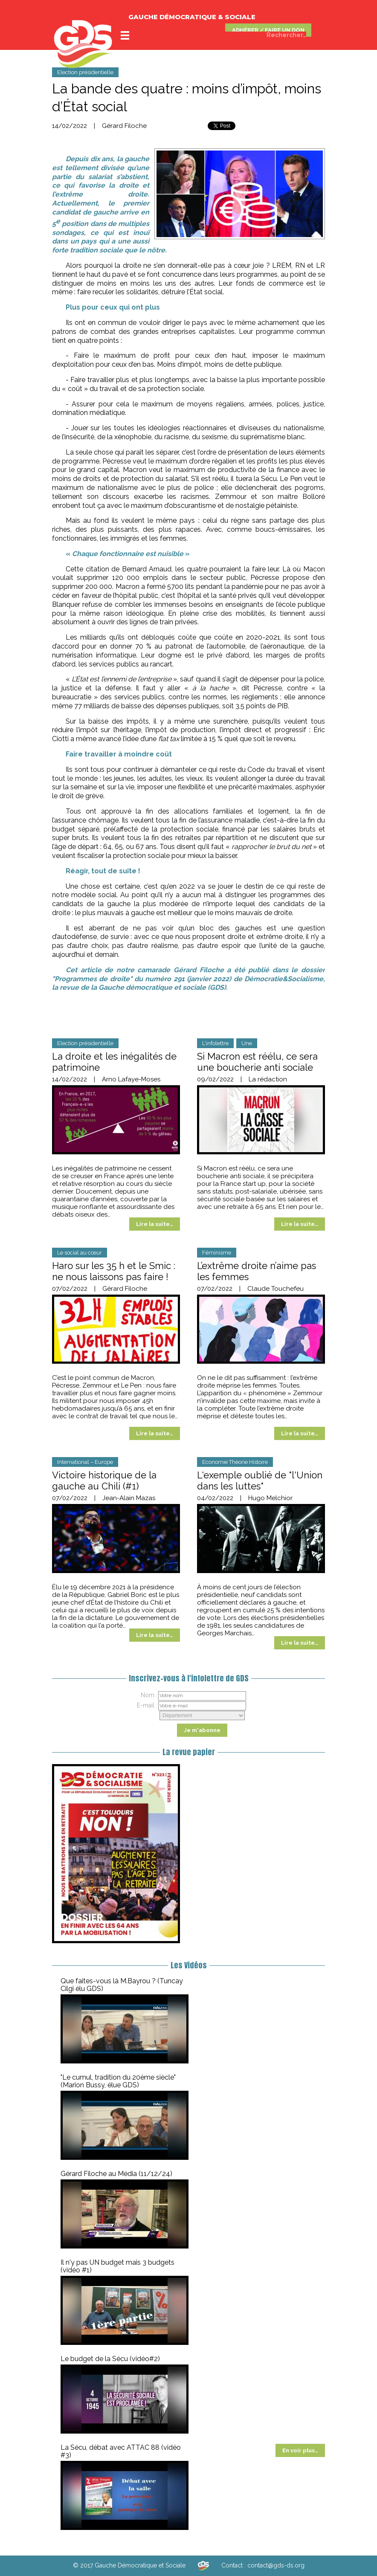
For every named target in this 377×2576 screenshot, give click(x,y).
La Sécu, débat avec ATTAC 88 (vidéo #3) (121, 2451)
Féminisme (216, 1252)
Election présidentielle (85, 72)
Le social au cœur (79, 1252)
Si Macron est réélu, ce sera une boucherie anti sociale (257, 1062)
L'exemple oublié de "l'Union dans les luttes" (259, 1480)
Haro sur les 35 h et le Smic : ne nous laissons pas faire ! (113, 1271)
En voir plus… (300, 2450)
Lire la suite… (154, 1224)
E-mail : (147, 1705)
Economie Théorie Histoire (235, 1462)
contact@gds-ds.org (275, 2565)
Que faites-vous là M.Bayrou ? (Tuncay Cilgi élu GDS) (122, 1985)
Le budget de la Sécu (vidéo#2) (110, 2359)
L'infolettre (215, 1043)
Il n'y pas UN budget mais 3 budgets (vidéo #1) (117, 2266)
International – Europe (85, 1462)
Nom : (149, 1695)
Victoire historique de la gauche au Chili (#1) (104, 1480)
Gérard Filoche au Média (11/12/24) (116, 2174)
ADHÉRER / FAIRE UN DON (268, 30)
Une (246, 1043)
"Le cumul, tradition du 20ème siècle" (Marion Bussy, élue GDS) (118, 2081)
